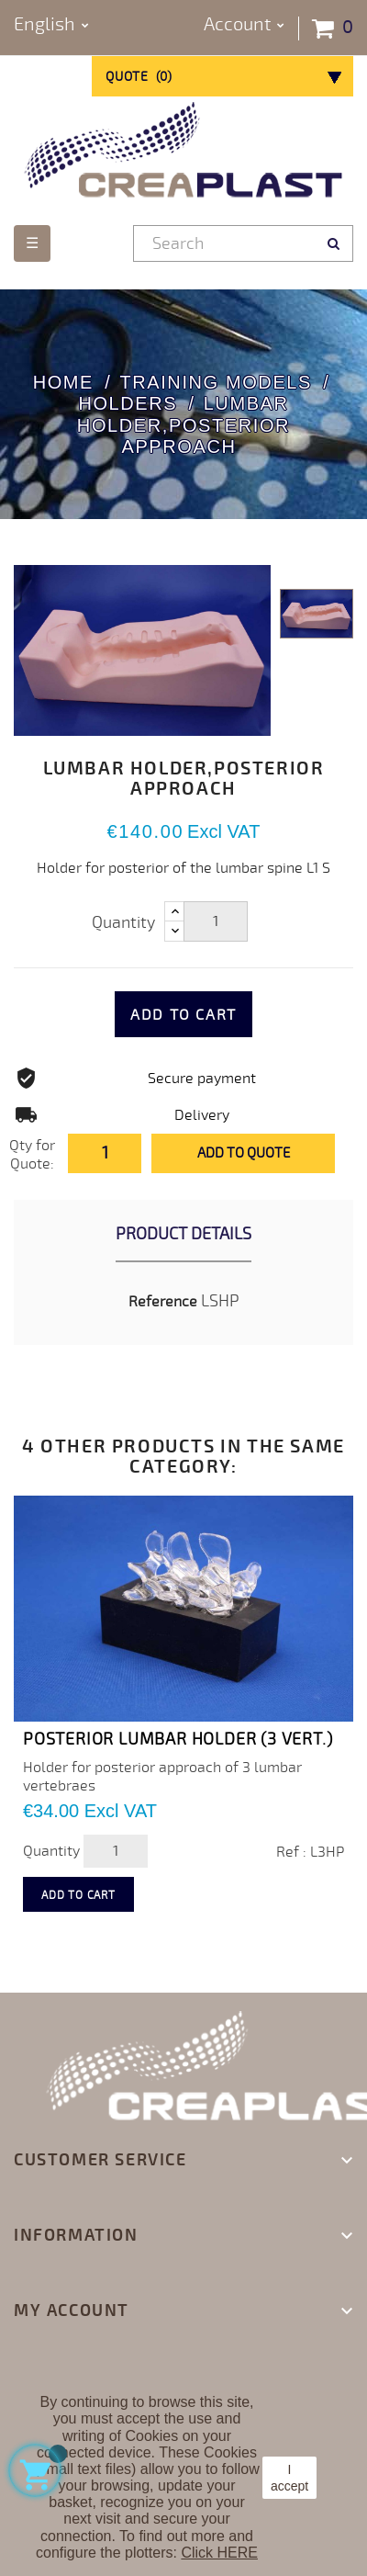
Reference (162, 1302)
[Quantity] (216, 921)
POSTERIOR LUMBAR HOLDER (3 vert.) (177, 1739)
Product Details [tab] (183, 1234)
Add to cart (183, 1015)
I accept (289, 2477)
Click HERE (219, 2552)
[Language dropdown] (51, 25)
